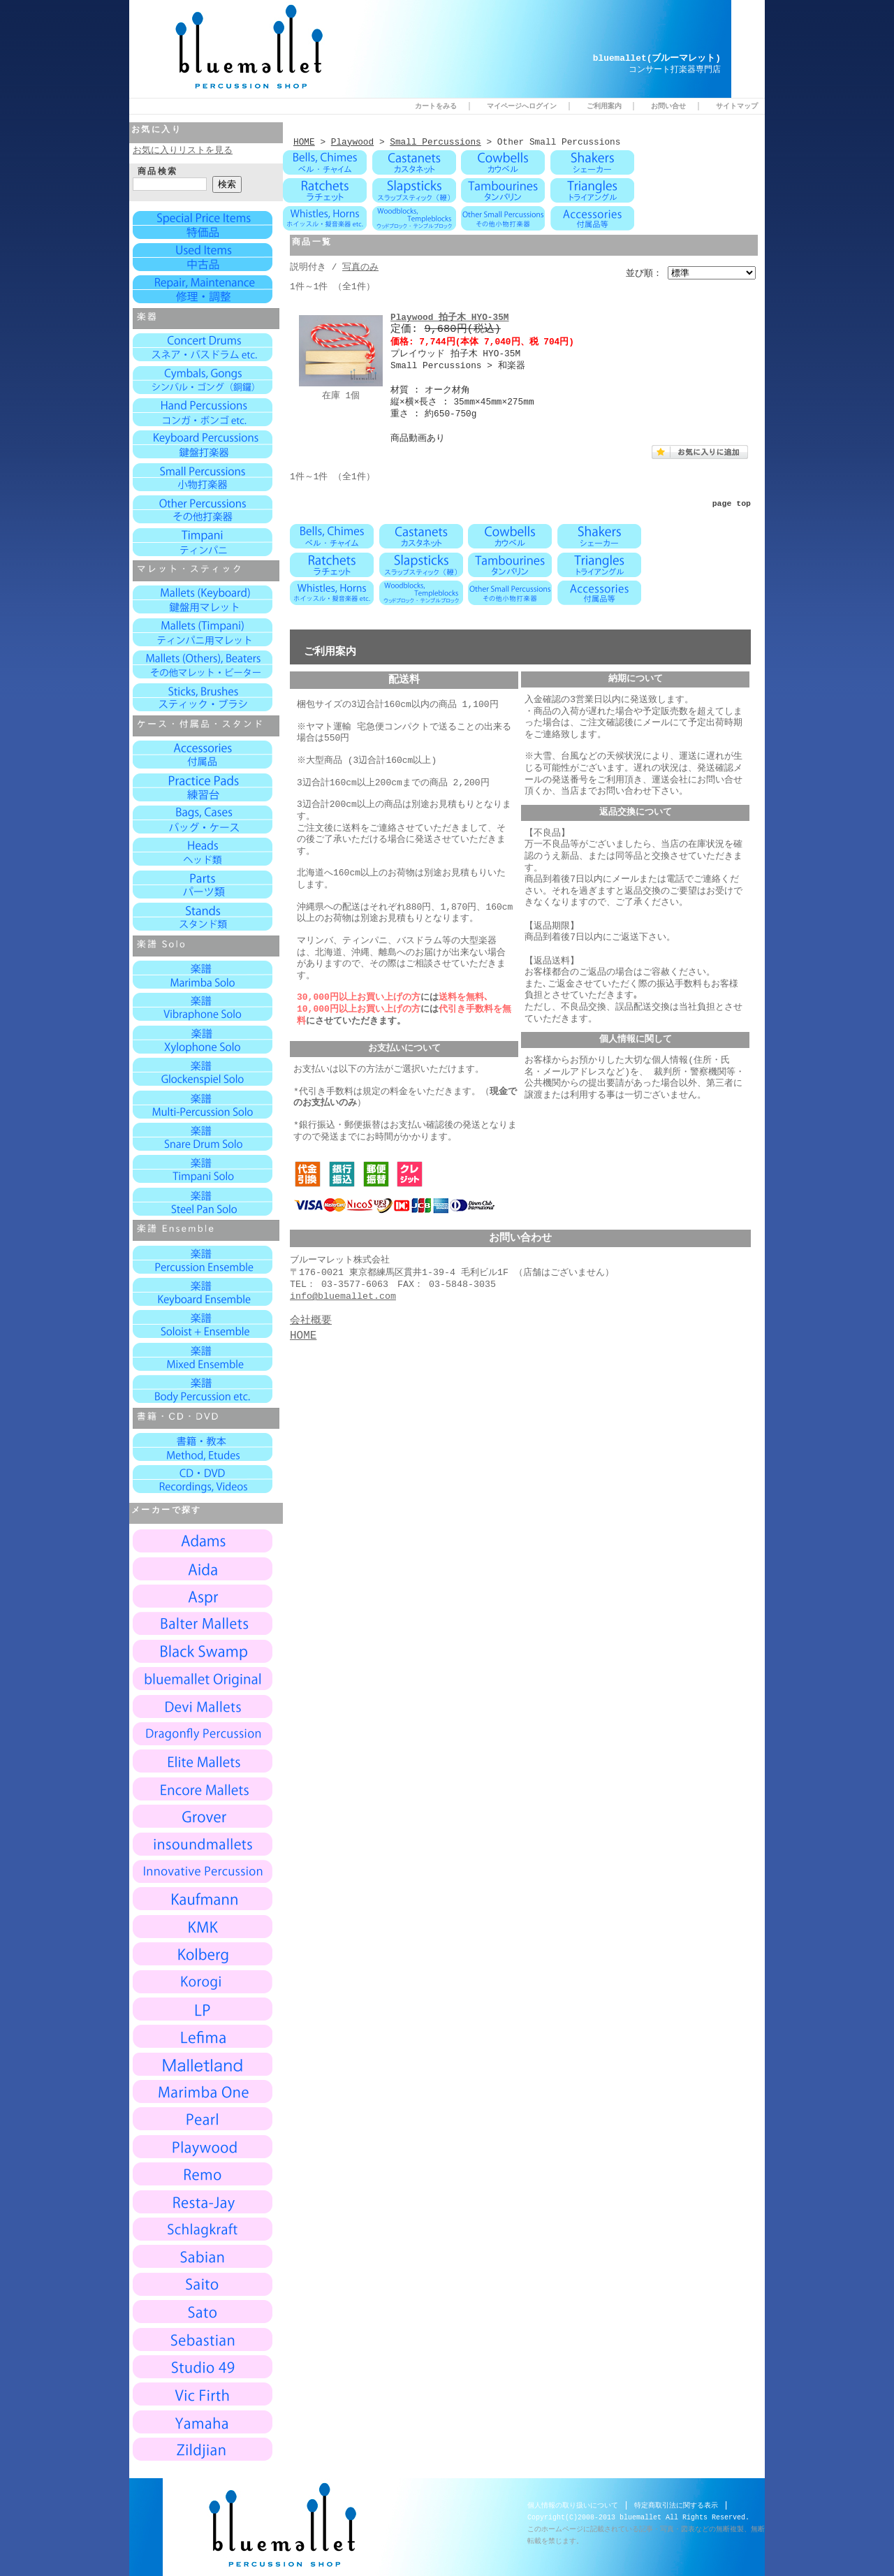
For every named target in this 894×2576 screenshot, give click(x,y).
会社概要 (311, 1313)
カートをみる (436, 106)
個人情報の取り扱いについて (572, 2505)
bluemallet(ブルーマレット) (657, 58)
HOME (304, 142)
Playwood (352, 142)
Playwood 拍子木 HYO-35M (449, 315)
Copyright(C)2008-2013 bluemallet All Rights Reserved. (638, 2517)
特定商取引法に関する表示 (676, 2505)
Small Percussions (435, 142)
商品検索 (158, 171)
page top (731, 501)
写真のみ (360, 265)
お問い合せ (668, 106)
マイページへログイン (522, 106)
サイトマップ (737, 106)
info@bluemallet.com (343, 1289)
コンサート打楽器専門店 (675, 69)
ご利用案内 (604, 106)
